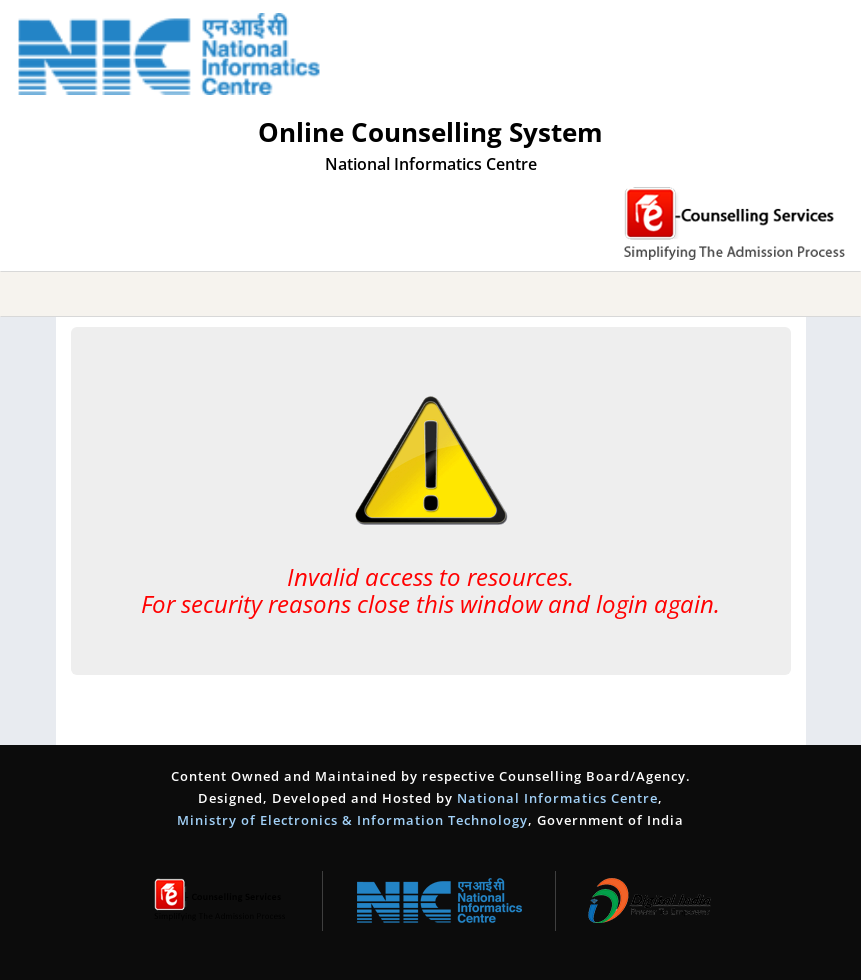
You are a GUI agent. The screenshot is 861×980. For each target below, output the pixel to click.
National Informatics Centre (557, 798)
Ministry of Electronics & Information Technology (352, 820)
